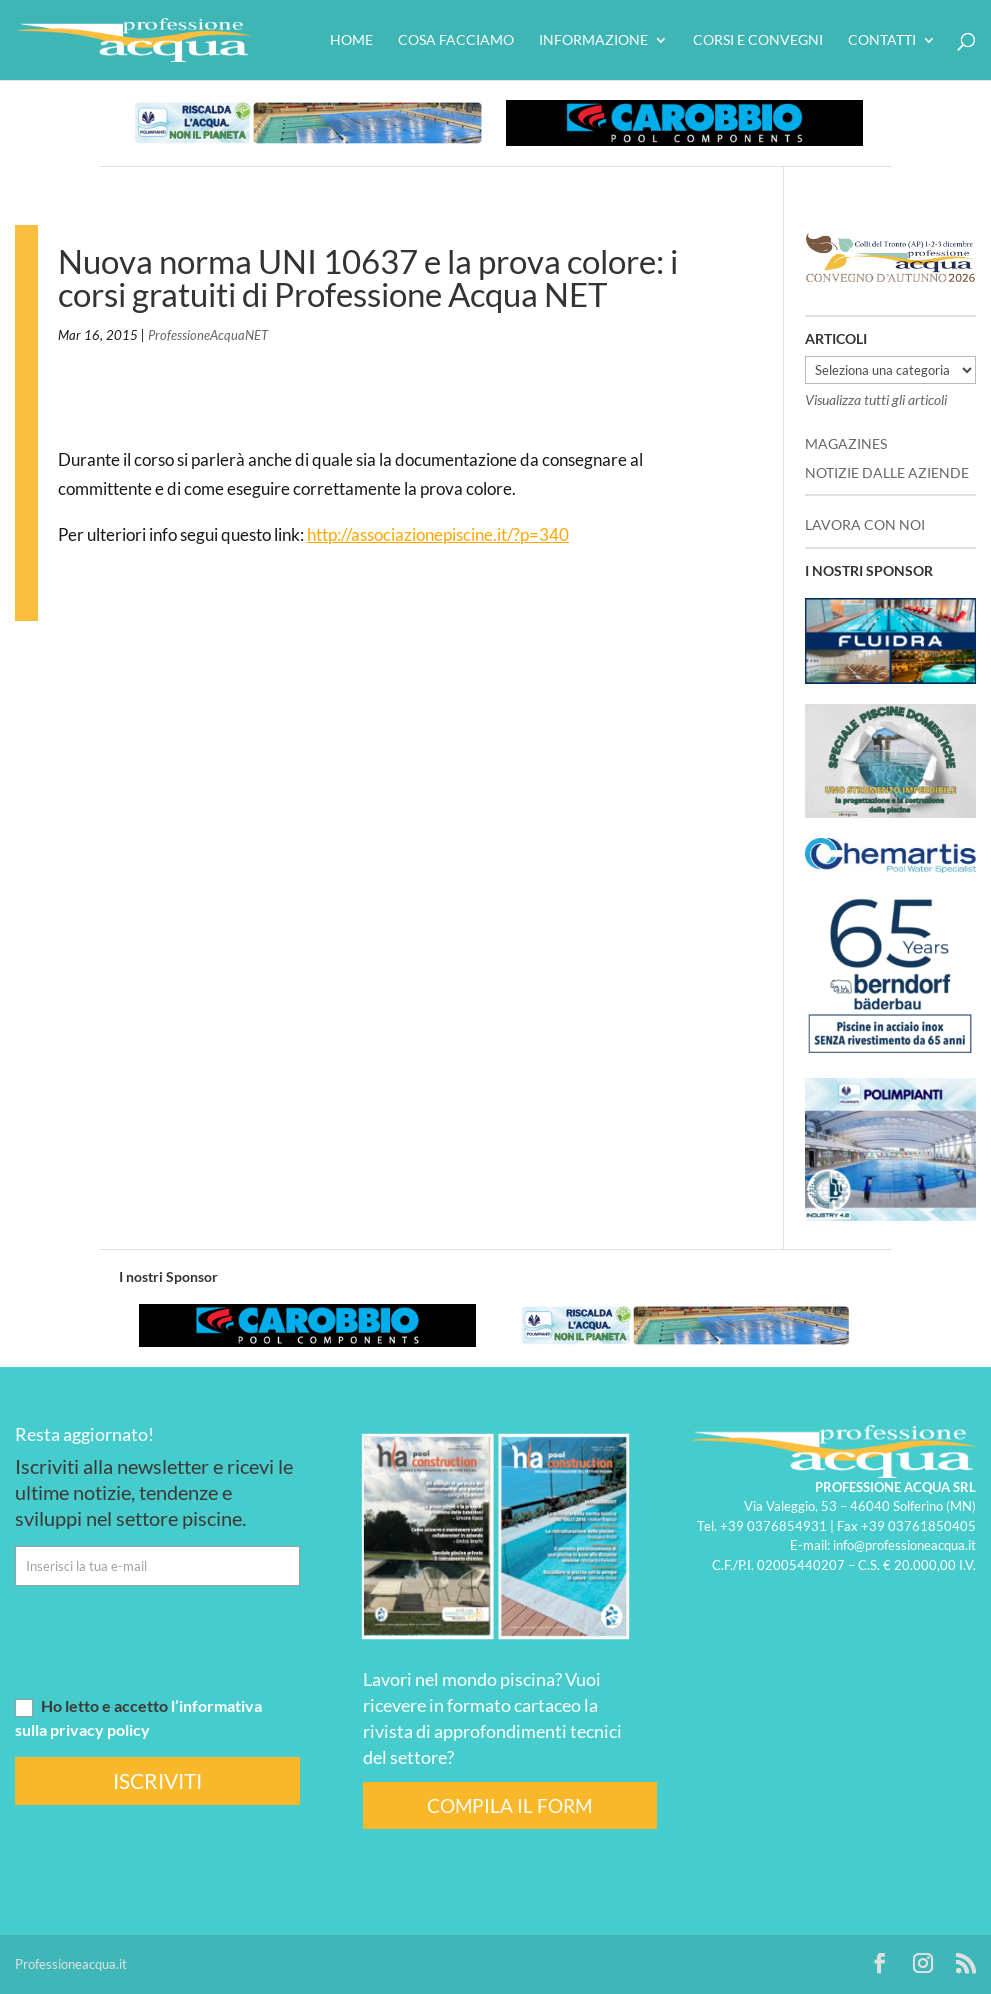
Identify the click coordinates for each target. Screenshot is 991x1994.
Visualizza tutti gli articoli (876, 399)
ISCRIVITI (157, 1780)
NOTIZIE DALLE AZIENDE (887, 472)
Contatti (882, 40)
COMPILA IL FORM (509, 1805)
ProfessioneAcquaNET (208, 335)
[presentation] (167, 1640)
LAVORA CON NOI (865, 524)
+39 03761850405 (918, 1526)
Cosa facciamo (456, 40)
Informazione (593, 40)
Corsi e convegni (758, 40)
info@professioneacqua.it (904, 1545)
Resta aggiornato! (84, 1434)
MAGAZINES (846, 443)
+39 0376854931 (773, 1526)
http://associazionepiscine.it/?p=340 (438, 534)
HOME (351, 40)
